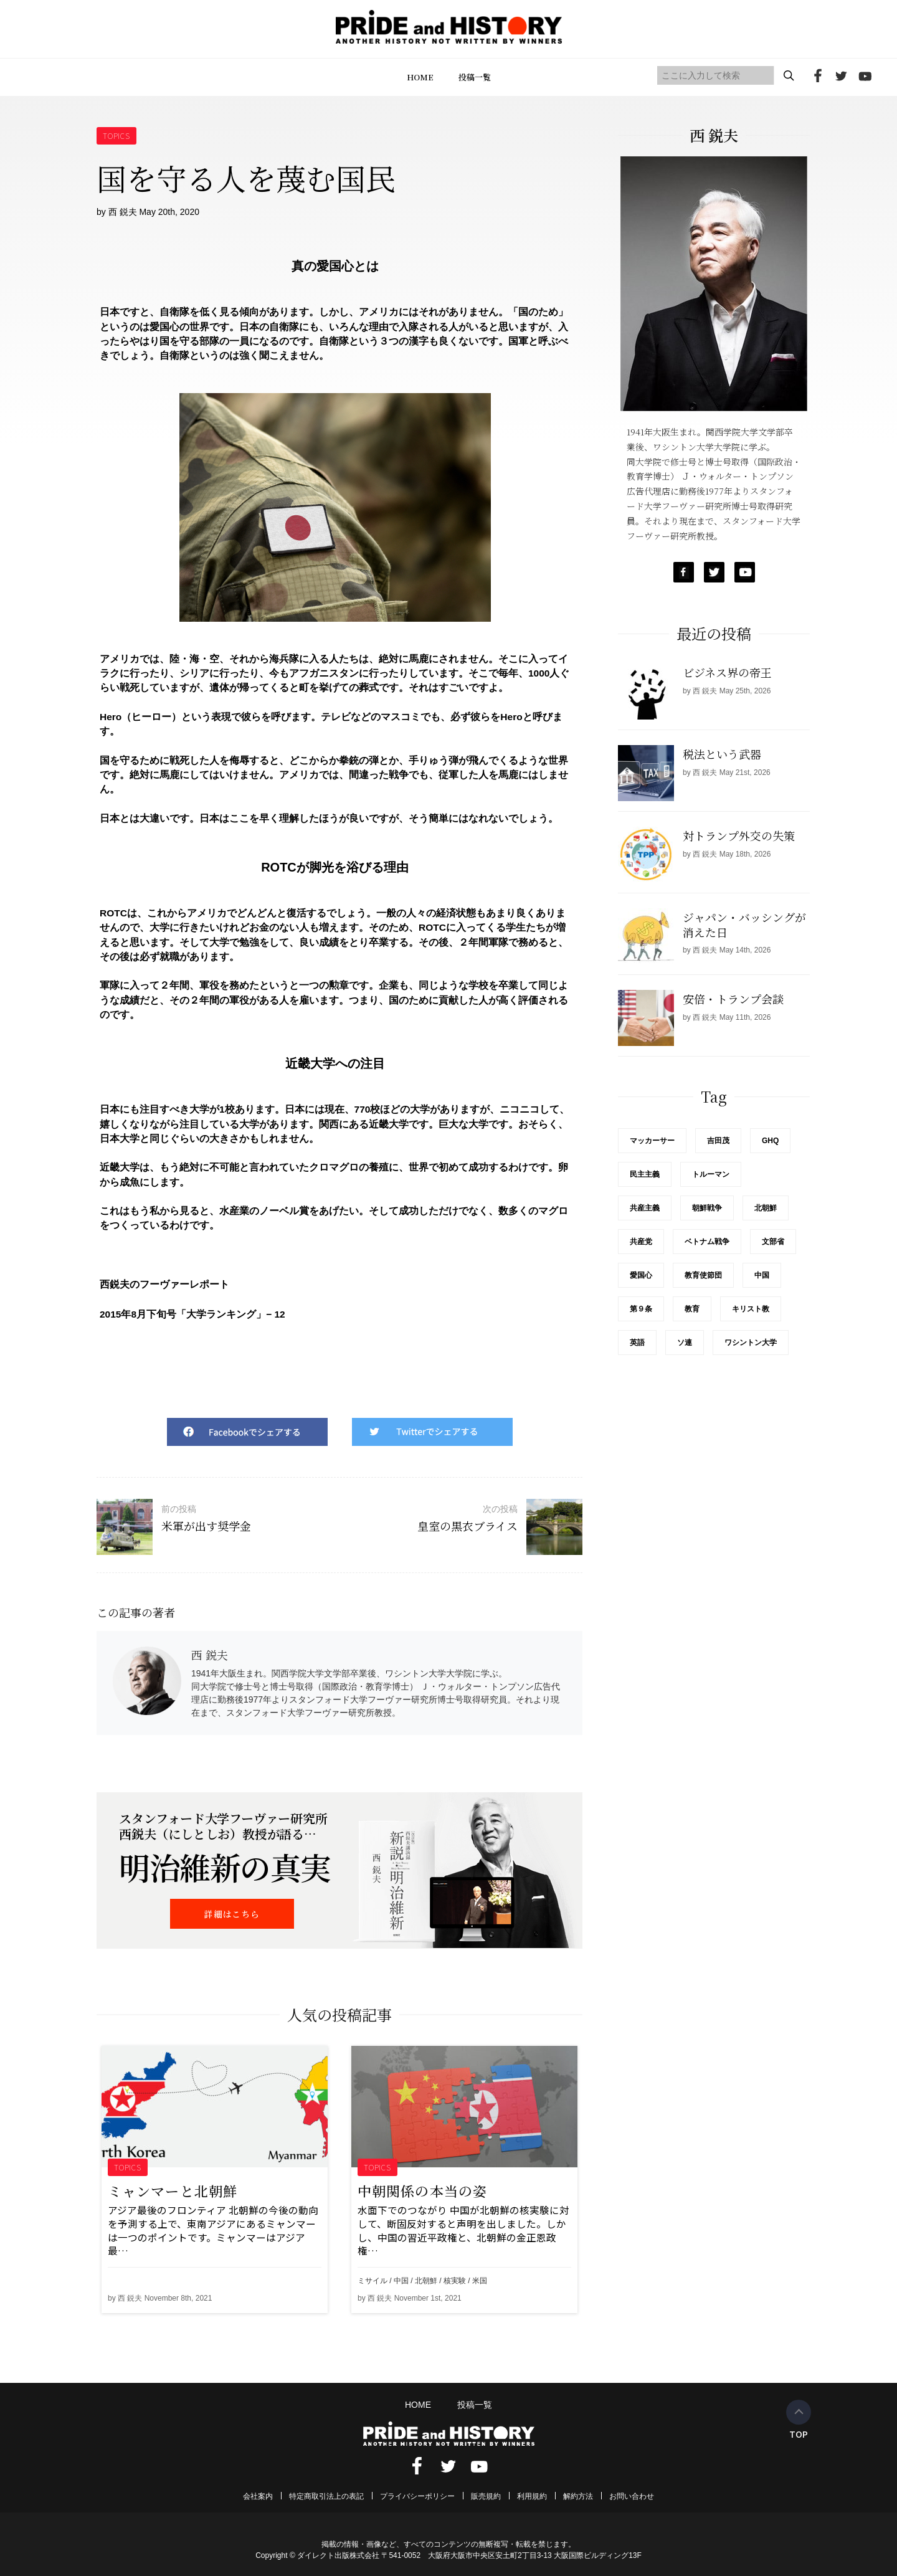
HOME (420, 77)
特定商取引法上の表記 (326, 2496)
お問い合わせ (631, 2496)
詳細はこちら (231, 1914)
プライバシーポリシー (417, 2496)
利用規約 (532, 2496)
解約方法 (578, 2496)
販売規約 (486, 2496)
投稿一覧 (474, 77)
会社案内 (258, 2496)
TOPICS (117, 135)
